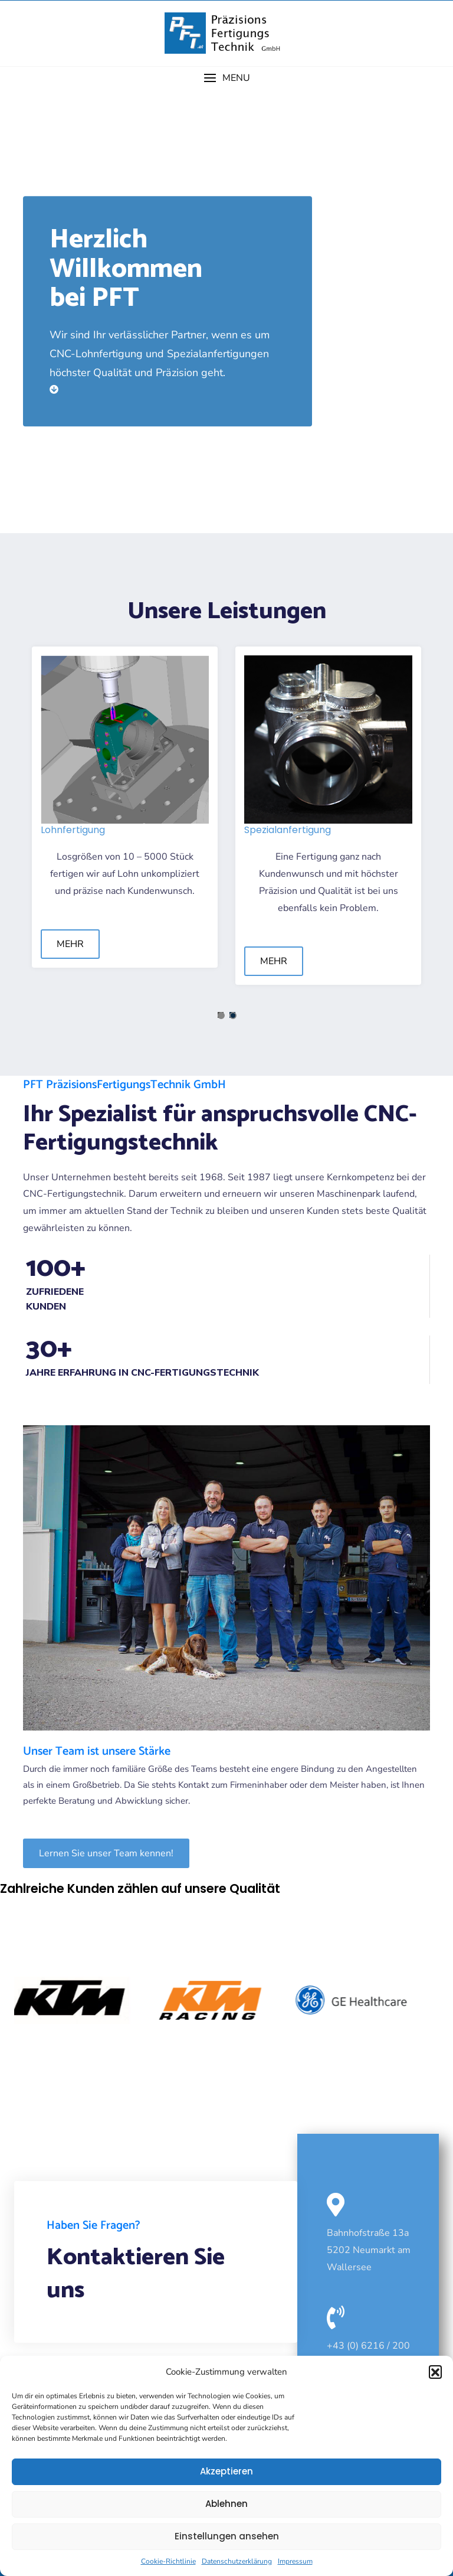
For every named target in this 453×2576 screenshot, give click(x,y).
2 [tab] (233, 1015)
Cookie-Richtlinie (168, 2561)
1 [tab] (221, 1015)
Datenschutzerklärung (237, 2561)
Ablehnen (226, 2503)
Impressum (295, 2561)
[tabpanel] (125, 807)
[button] (435, 2372)
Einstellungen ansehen (227, 2536)
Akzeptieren (226, 2471)
